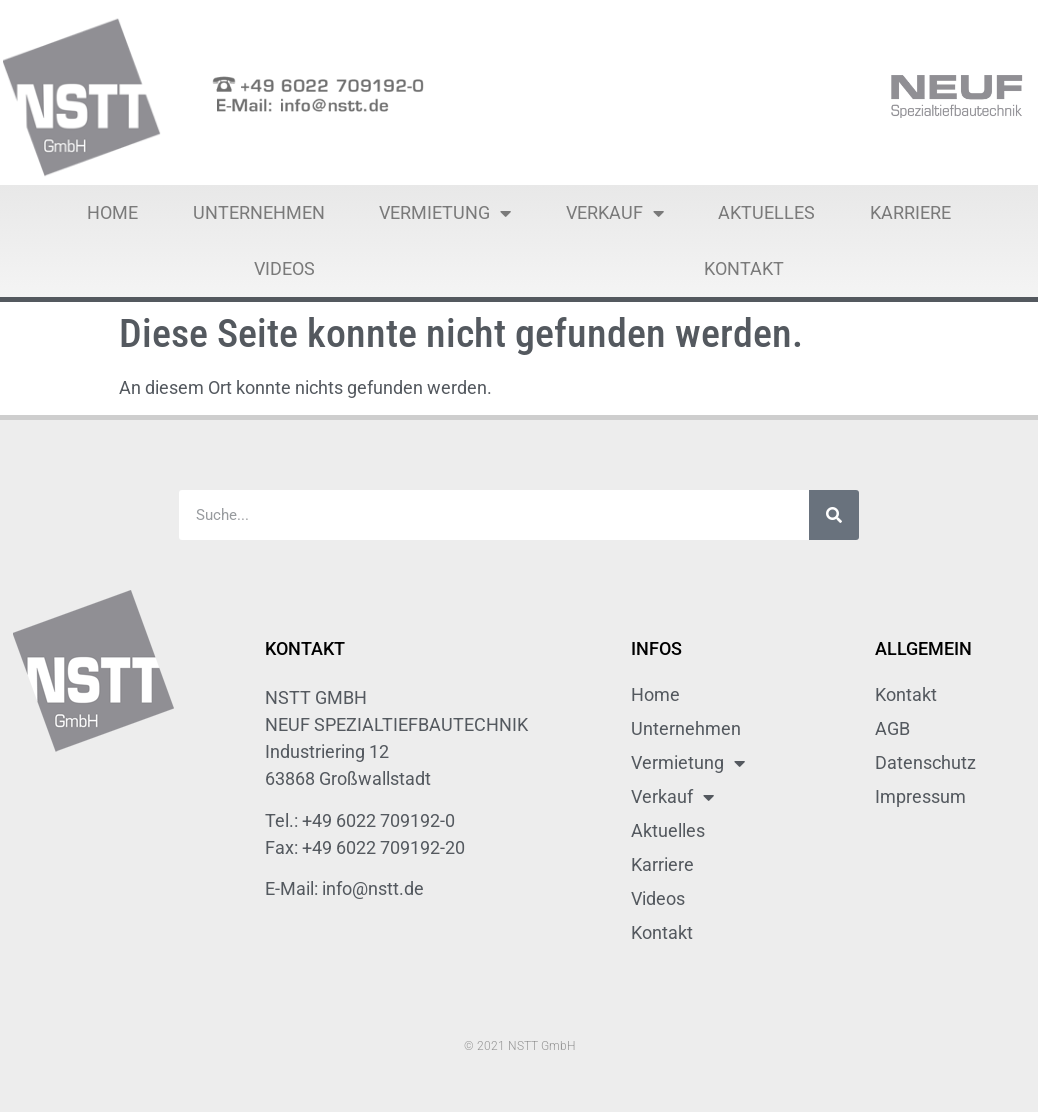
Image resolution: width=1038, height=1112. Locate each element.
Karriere (910, 212)
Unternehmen (259, 212)
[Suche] (834, 515)
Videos (284, 268)
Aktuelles (766, 212)
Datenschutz (925, 762)
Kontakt (744, 268)
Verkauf (615, 213)
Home (112, 212)
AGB (892, 728)
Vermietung (445, 213)
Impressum (920, 796)
